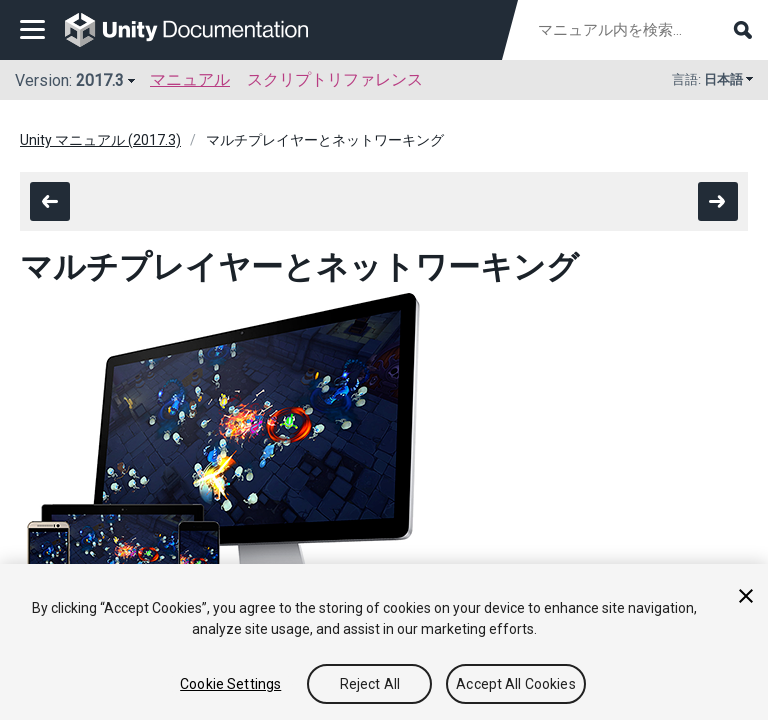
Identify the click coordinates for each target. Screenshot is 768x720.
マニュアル (190, 79)
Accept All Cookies (516, 684)
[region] (384, 642)
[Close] (746, 596)
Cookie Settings (230, 684)
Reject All (370, 684)
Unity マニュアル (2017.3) (100, 140)
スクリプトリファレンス (335, 79)
